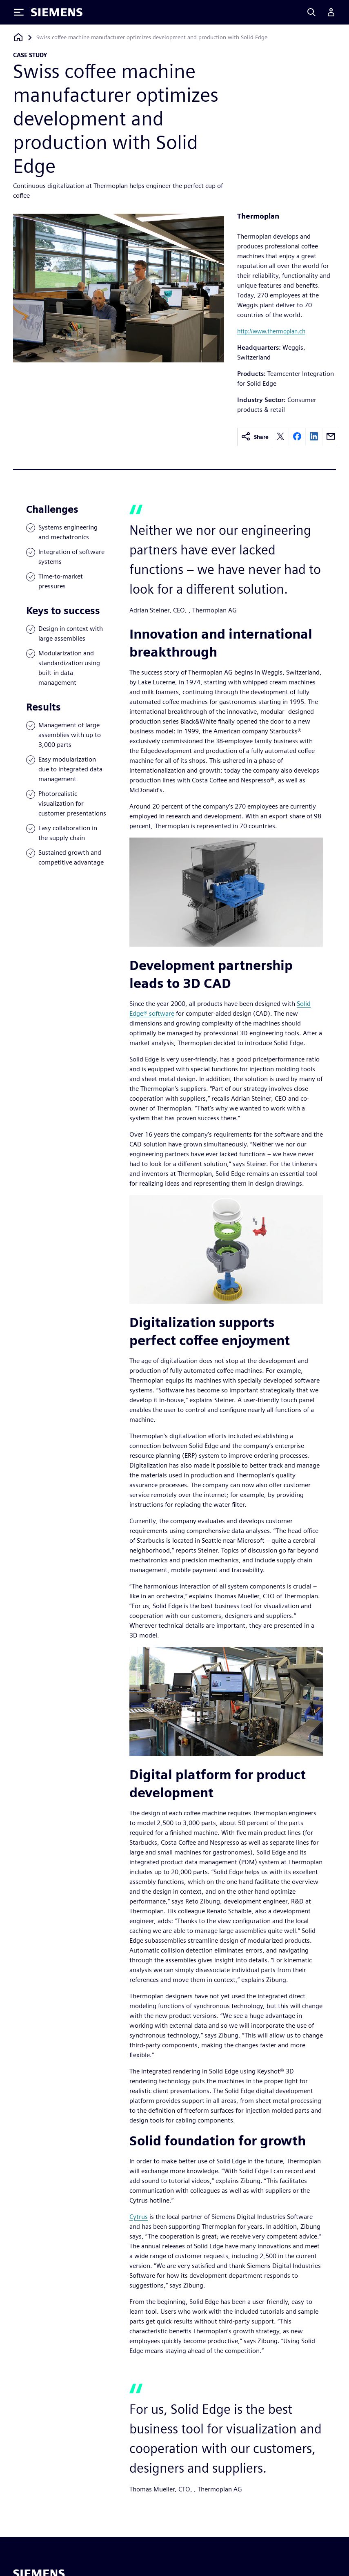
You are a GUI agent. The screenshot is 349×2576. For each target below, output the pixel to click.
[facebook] (297, 437)
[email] (330, 437)
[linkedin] (314, 437)
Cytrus (138, 2217)
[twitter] (280, 437)
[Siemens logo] (56, 12)
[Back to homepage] (18, 37)
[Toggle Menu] (18, 12)
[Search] (311, 12)
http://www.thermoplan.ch (271, 331)
